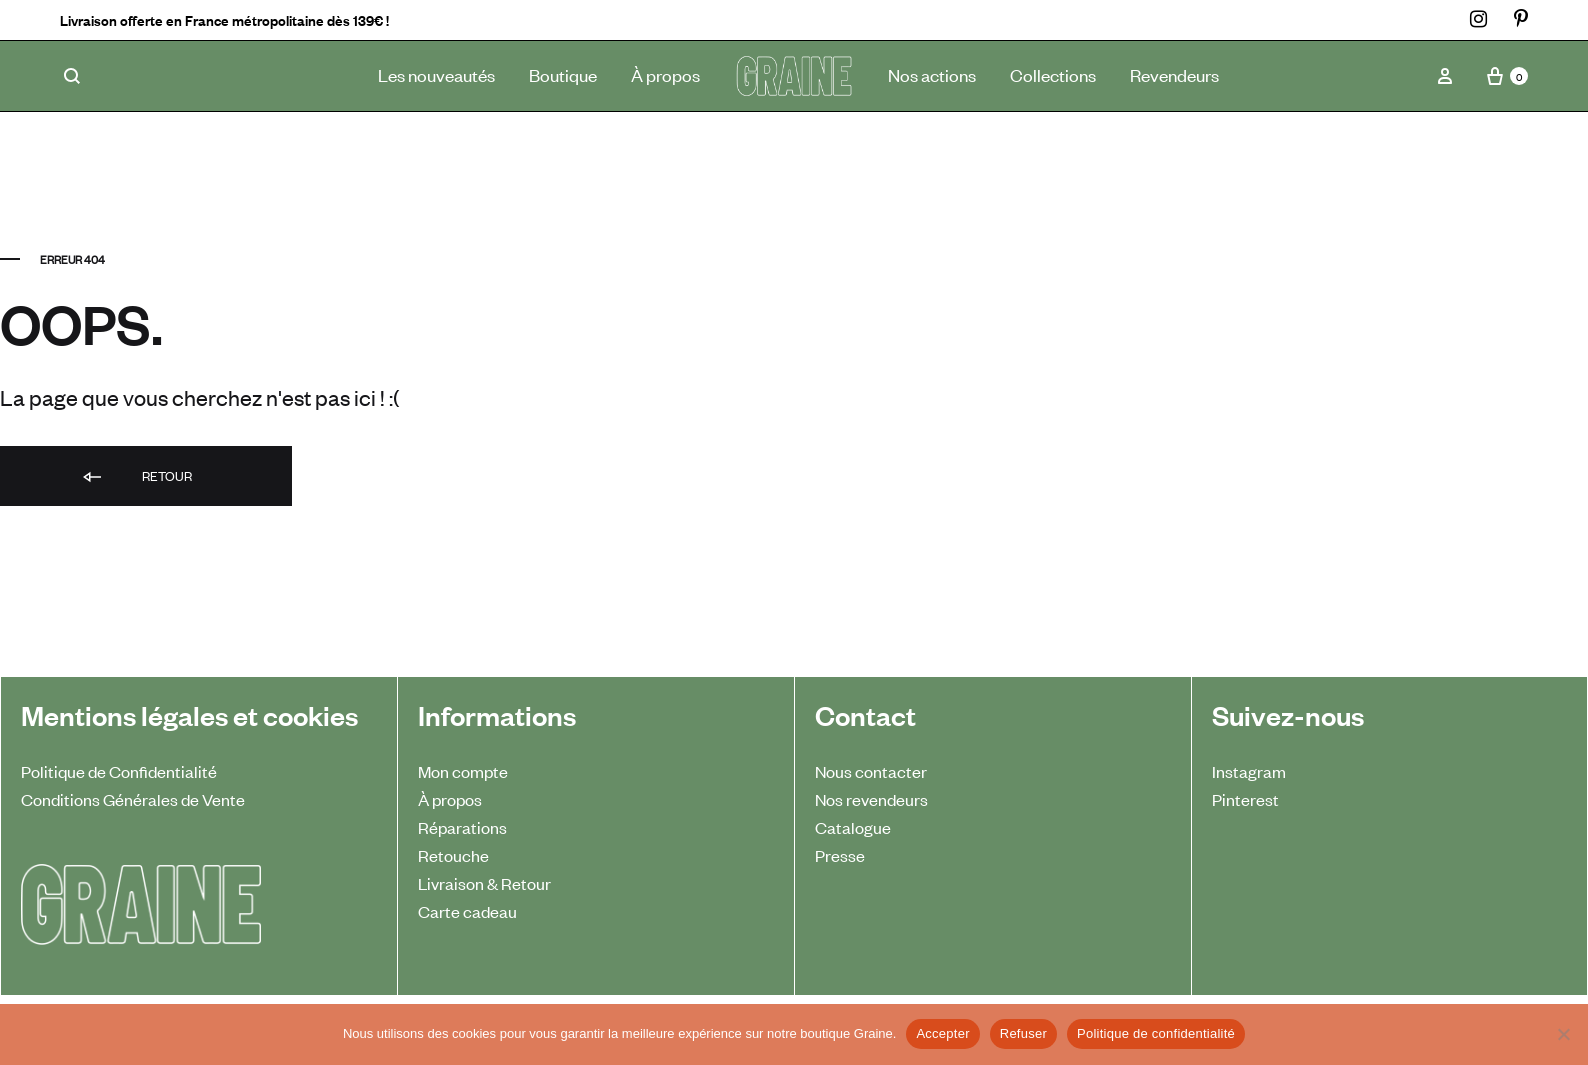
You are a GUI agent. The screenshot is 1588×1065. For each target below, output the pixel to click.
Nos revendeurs (871, 799)
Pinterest (1245, 799)
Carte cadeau (467, 911)
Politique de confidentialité (1156, 1033)
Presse (840, 855)
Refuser (1023, 1033)
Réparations (462, 827)
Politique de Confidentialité (119, 771)
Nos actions (932, 74)
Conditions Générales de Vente (133, 799)
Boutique (563, 74)
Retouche (453, 855)
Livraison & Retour (484, 883)
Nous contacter (871, 771)
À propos (665, 74)
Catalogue (853, 827)
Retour (136, 477)
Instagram (1249, 771)
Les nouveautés (436, 74)
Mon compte (463, 771)
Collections (1053, 74)
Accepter (942, 1033)
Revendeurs (1174, 74)
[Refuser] (1563, 1034)
